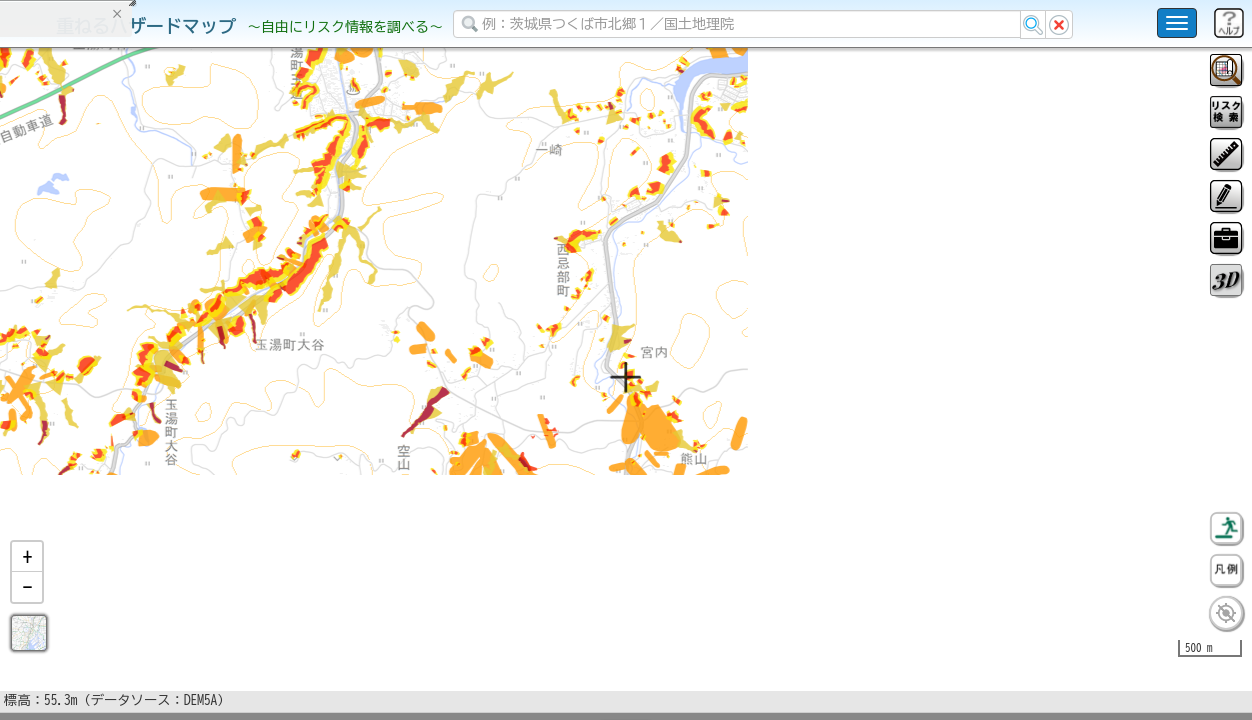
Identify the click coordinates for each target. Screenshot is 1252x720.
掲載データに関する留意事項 (109, 340)
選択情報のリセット (211, 394)
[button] (27, 609)
